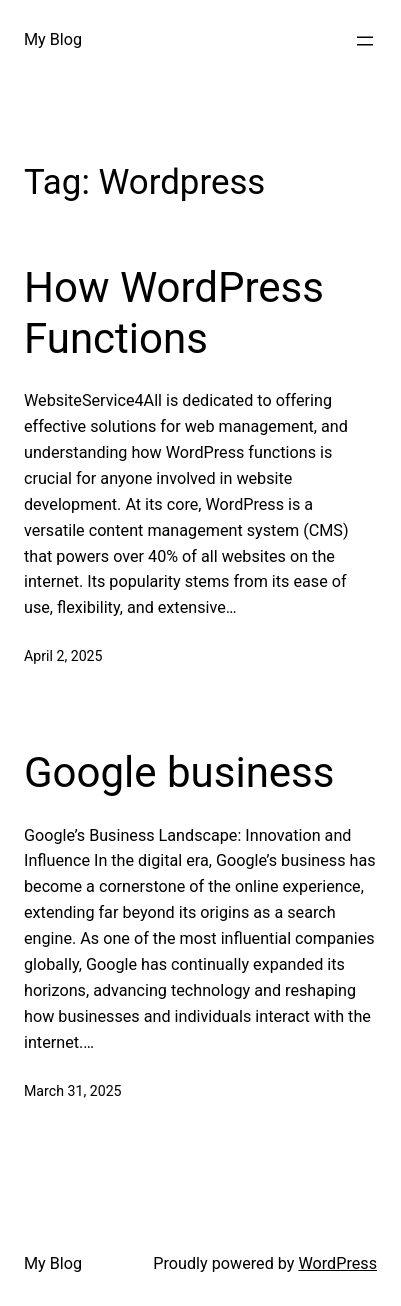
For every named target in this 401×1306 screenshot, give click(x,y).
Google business (179, 772)
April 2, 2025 (63, 656)
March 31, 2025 (73, 1091)
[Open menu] (365, 41)
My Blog (53, 39)
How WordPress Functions (174, 312)
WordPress (337, 1263)
